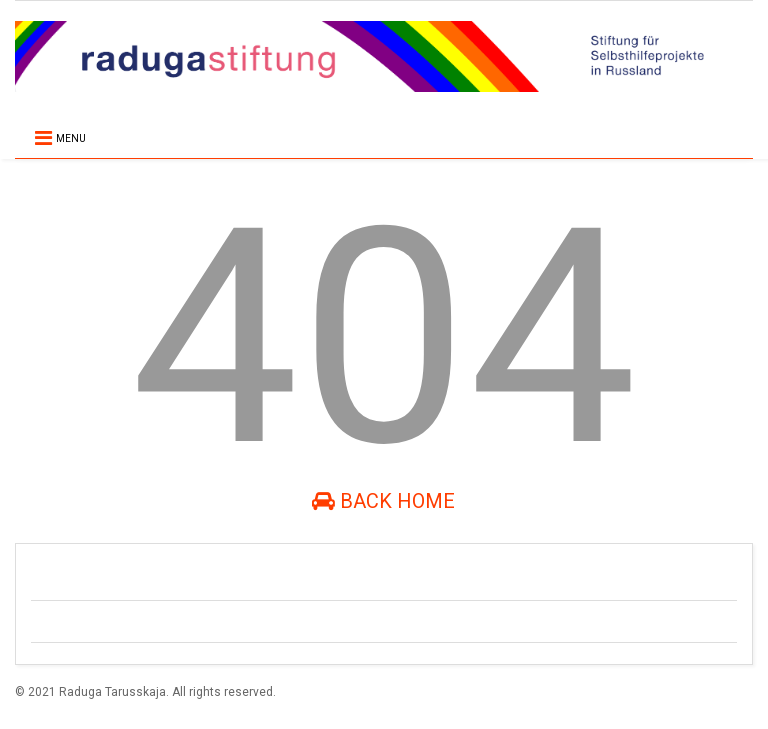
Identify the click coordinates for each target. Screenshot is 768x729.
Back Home (383, 501)
